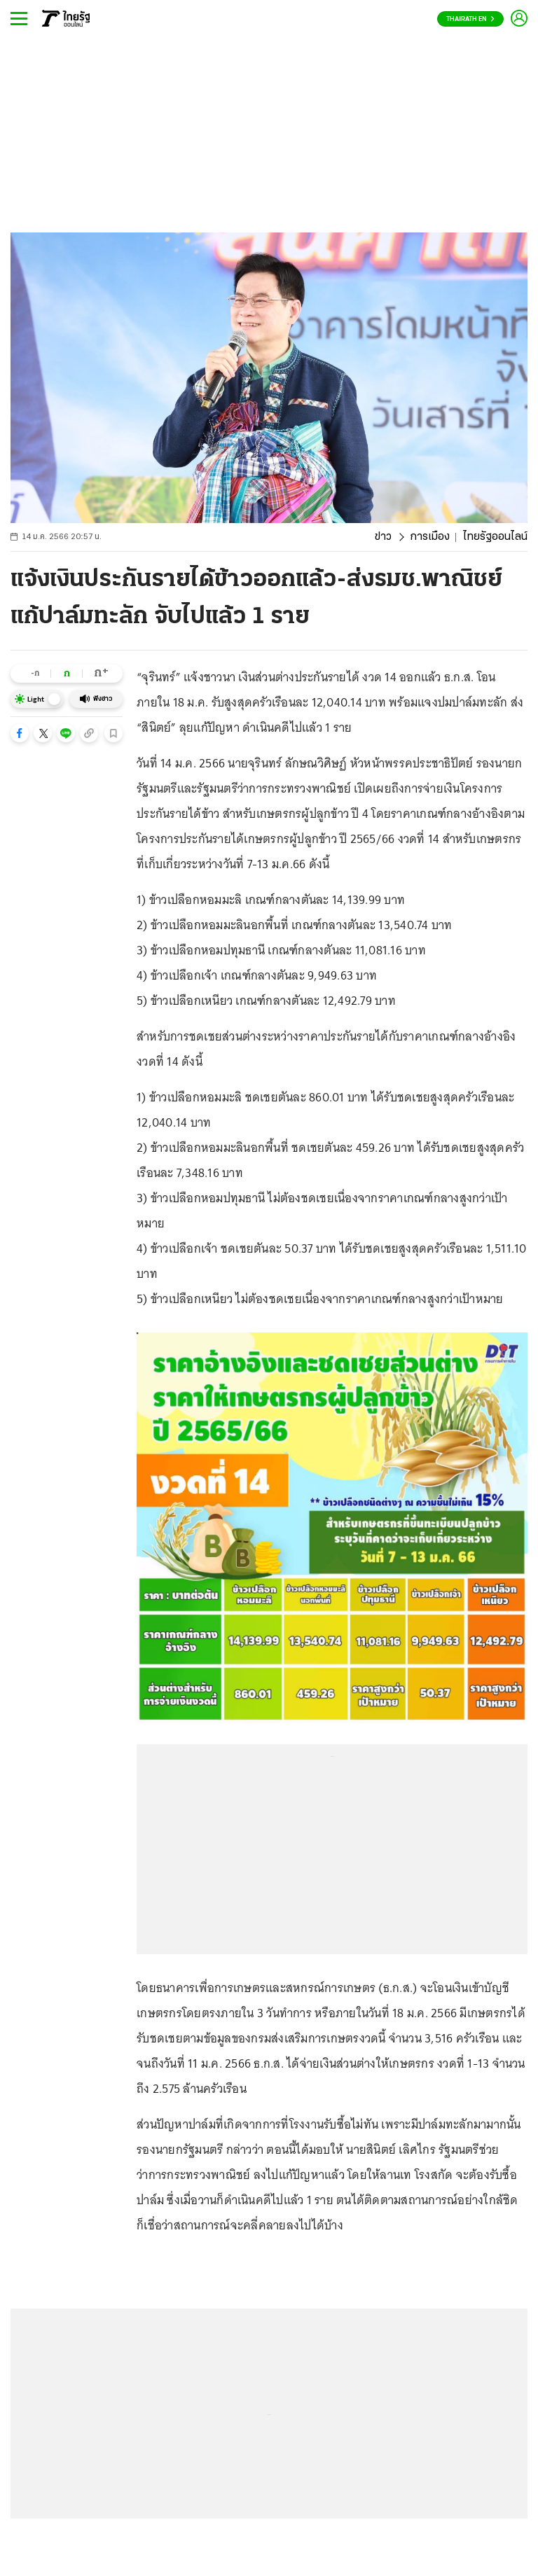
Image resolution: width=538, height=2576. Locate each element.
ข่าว (383, 537)
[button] (20, 733)
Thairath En (470, 19)
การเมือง (430, 537)
